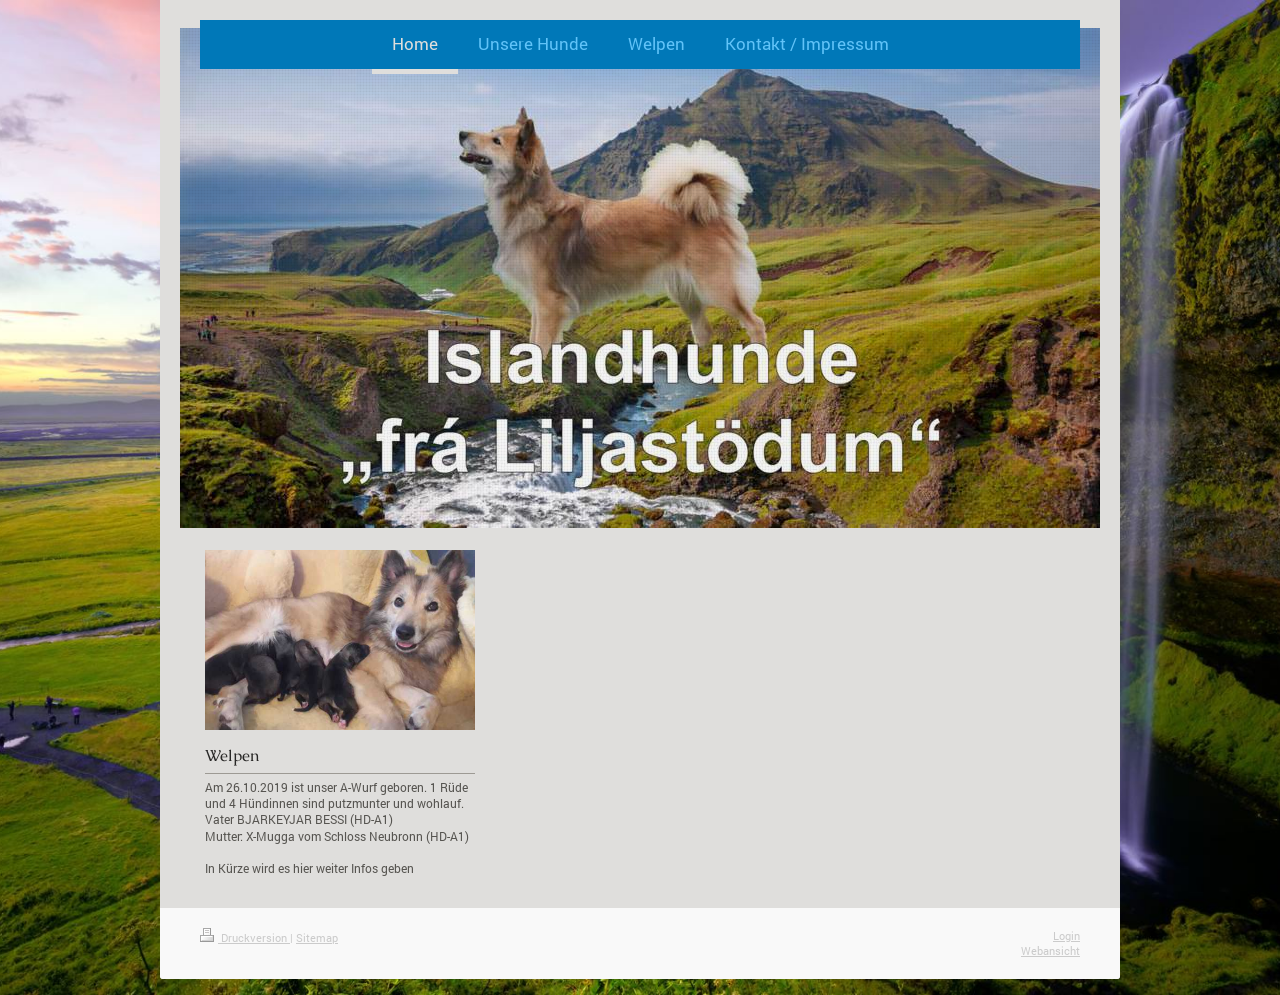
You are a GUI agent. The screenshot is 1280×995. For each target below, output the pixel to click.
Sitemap (317, 937)
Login (1066, 935)
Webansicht (1050, 950)
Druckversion (245, 937)
